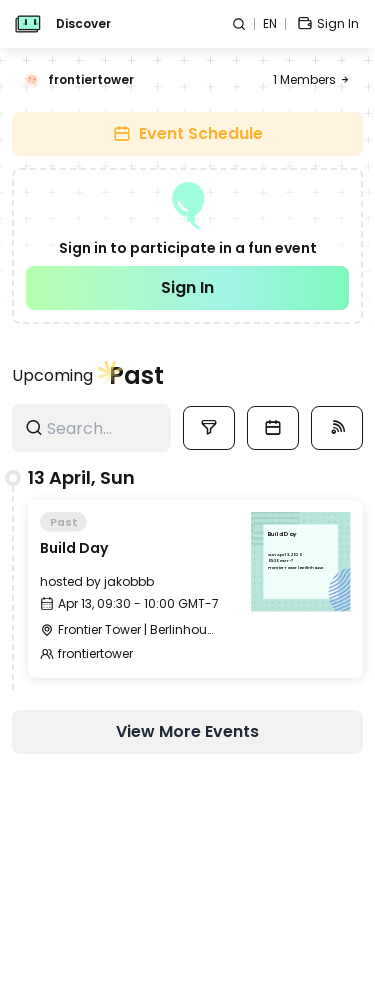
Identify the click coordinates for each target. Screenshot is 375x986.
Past (136, 376)
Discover (83, 24)
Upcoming (52, 375)
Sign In (187, 287)
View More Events (187, 731)
